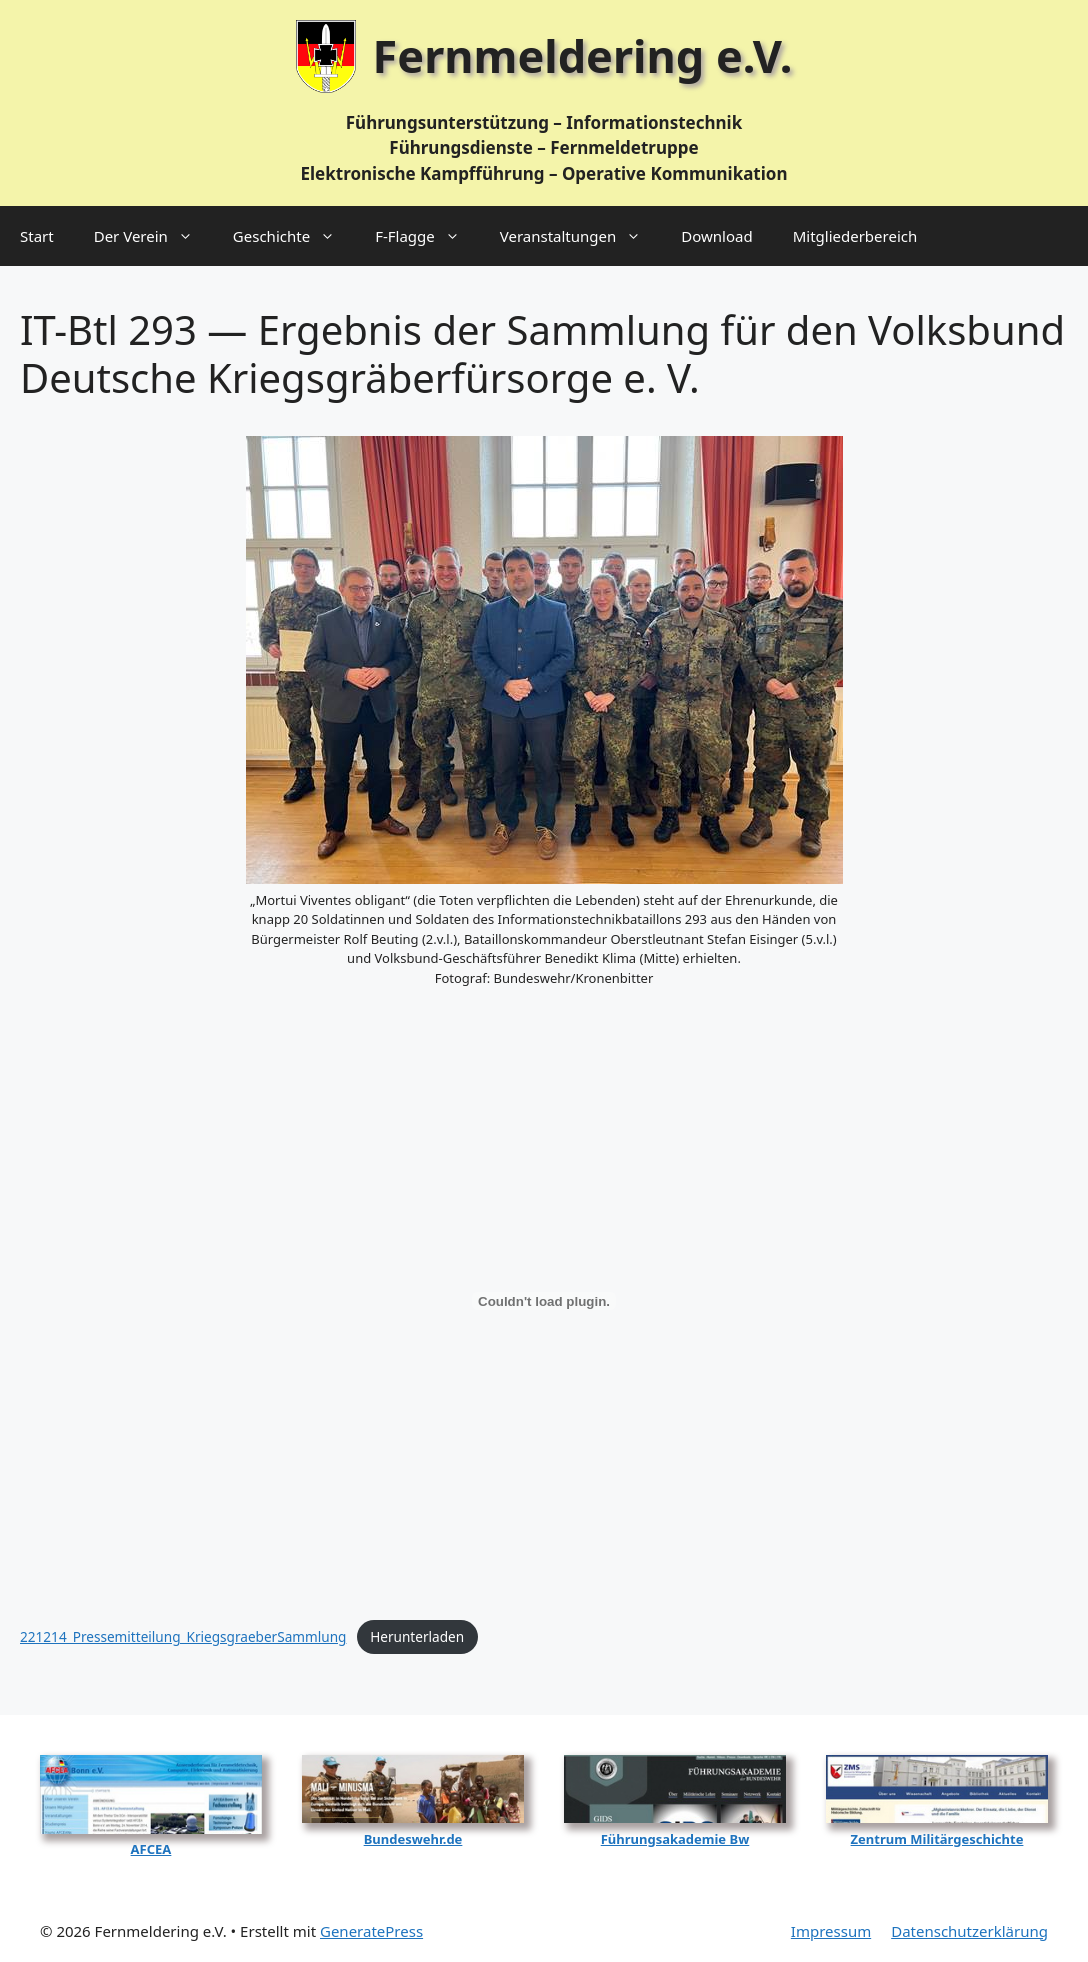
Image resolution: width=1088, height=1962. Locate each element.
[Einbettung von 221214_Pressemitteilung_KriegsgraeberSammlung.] (544, 1301)
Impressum (831, 1931)
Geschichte (294, 236)
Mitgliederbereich (855, 236)
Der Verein (153, 236)
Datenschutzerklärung (969, 1931)
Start (37, 236)
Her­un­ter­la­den (417, 1636)
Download (716, 236)
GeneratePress (371, 1931)
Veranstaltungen (581, 236)
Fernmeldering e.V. (583, 55)
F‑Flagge (427, 236)
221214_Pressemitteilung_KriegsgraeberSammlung (183, 1636)
